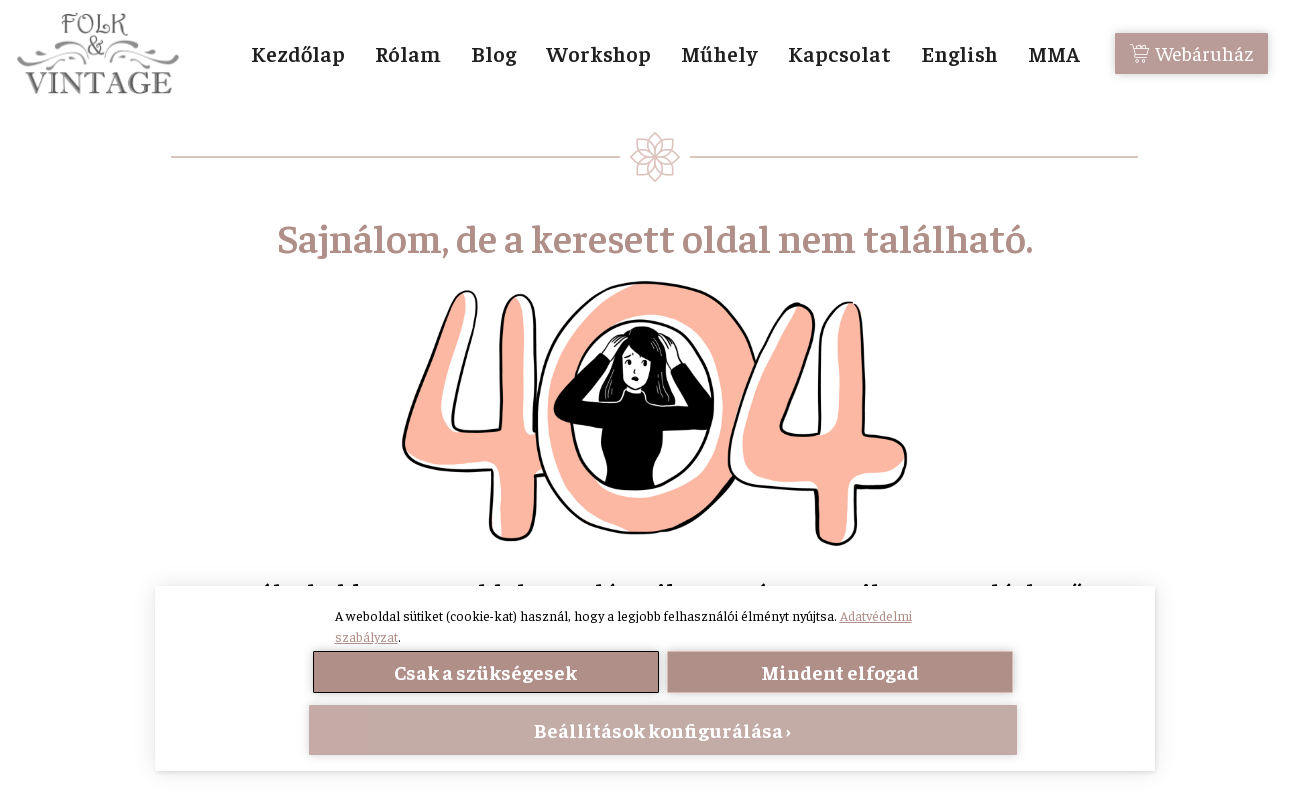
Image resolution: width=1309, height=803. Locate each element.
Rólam (408, 53)
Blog (493, 53)
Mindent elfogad (840, 671)
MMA (1054, 53)
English (959, 53)
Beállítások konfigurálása (658, 729)
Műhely (719, 53)
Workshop (598, 53)
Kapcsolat (839, 53)
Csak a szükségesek (485, 671)
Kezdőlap (298, 53)
